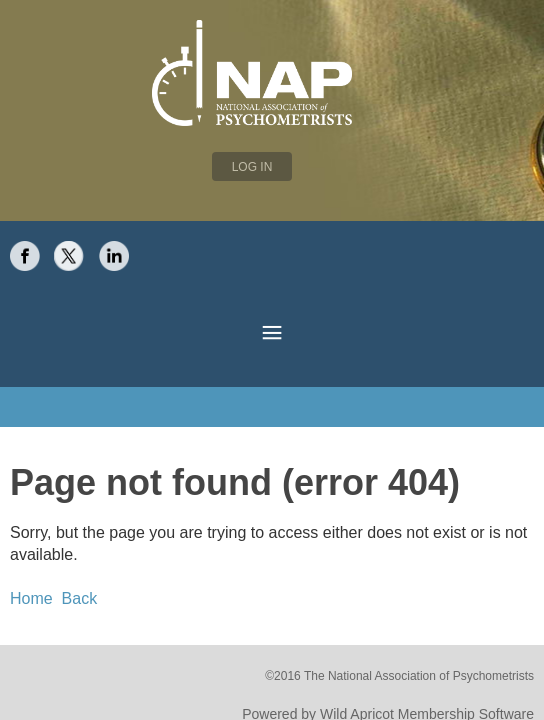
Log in (252, 167)
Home (28, 539)
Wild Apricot (379, 650)
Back (70, 539)
